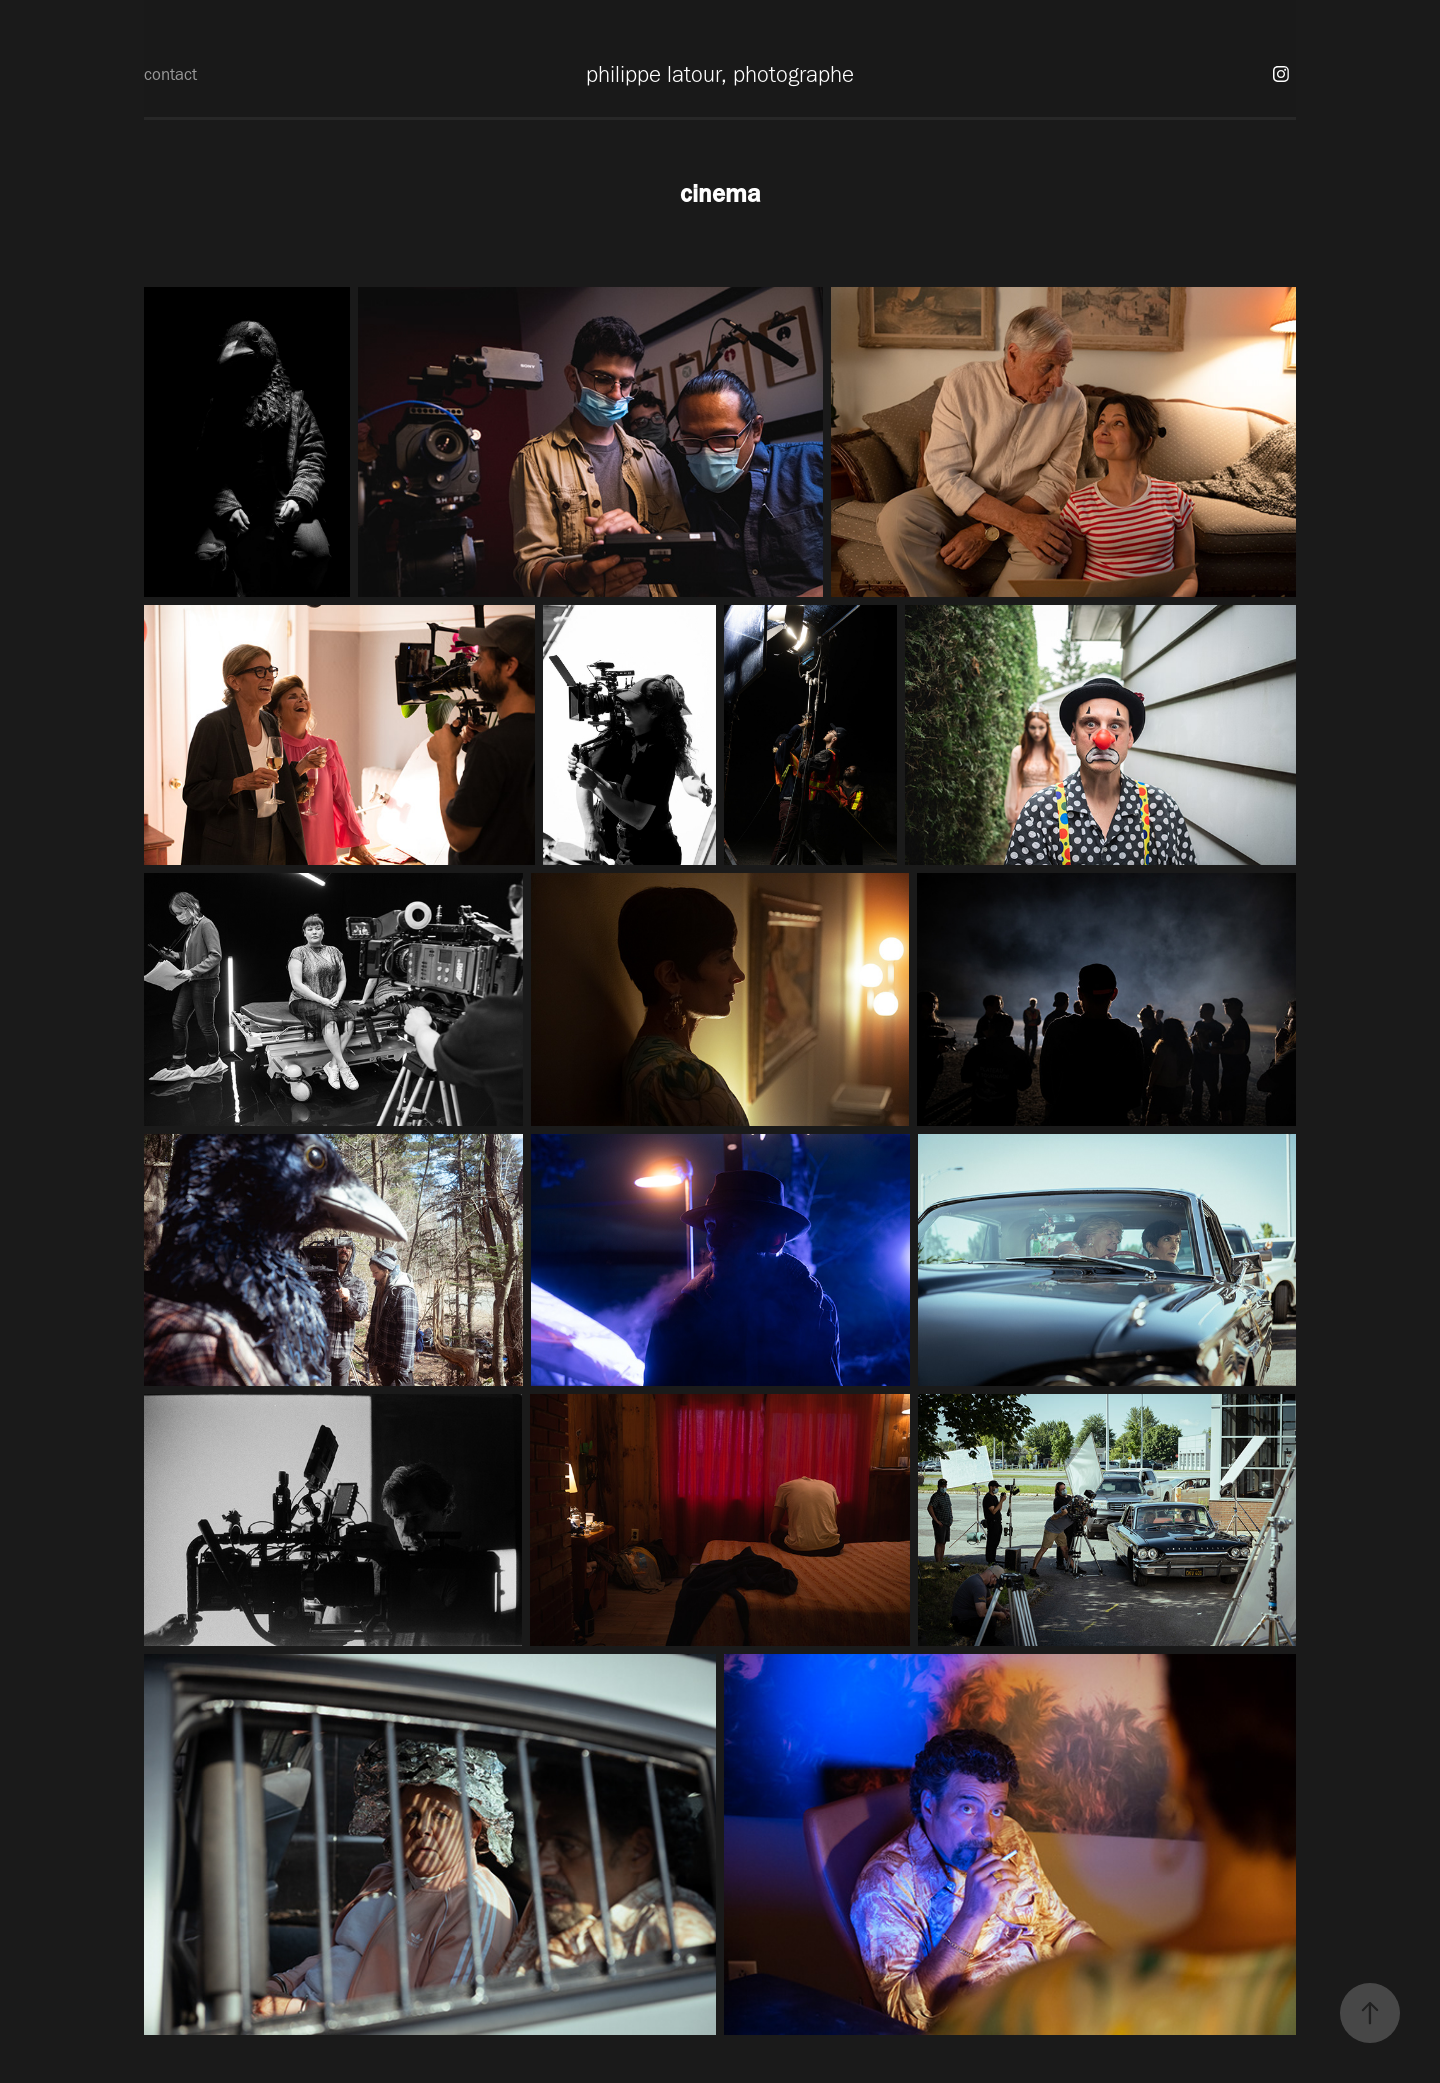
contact (170, 74)
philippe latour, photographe (720, 74)
